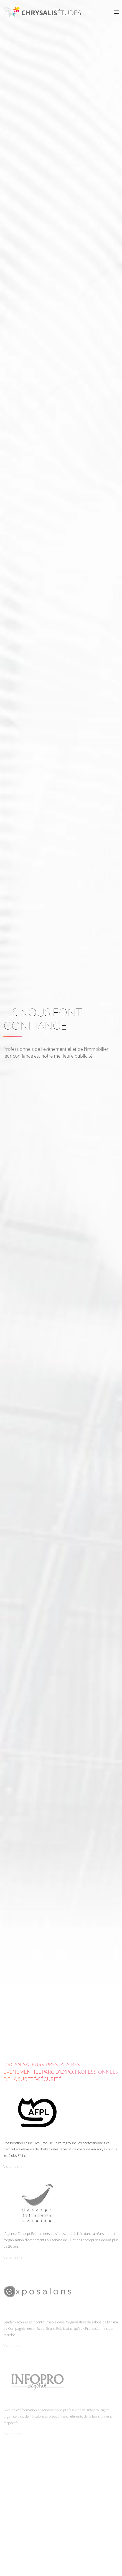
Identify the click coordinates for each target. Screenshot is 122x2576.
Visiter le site (12, 2166)
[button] (116, 12)
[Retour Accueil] (42, 12)
